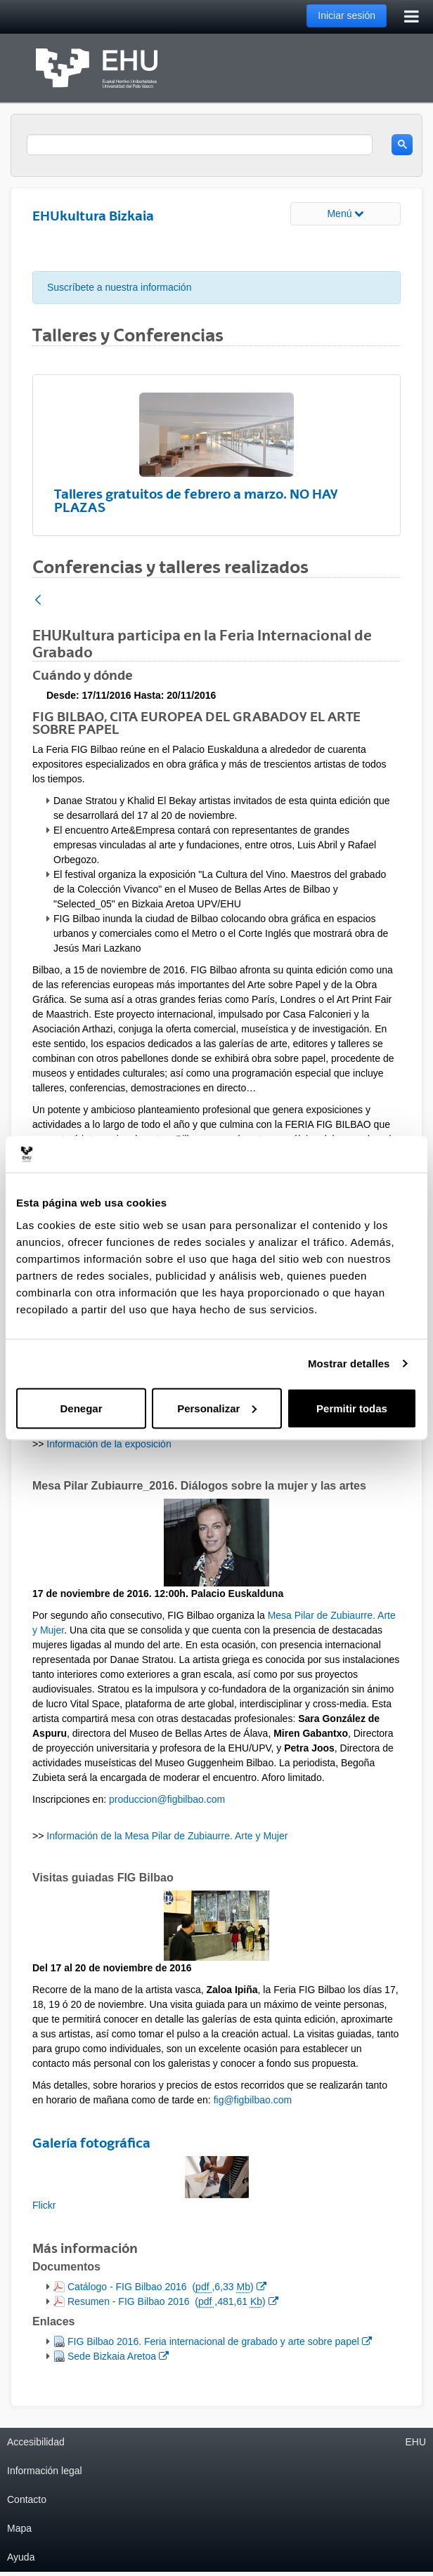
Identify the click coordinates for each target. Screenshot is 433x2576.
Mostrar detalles (349, 1363)
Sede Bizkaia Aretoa (118, 2355)
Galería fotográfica (91, 2142)
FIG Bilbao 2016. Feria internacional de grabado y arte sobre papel (219, 2340)
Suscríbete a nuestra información (119, 287)
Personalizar (217, 1408)
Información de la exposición (108, 1444)
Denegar (81, 1408)
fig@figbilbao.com (253, 2099)
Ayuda (20, 2557)
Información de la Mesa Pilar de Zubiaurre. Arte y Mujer (166, 1835)
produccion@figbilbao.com (167, 1799)
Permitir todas (351, 1408)
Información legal (44, 2470)
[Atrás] (38, 600)
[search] (200, 144)
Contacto (26, 2499)
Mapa (19, 2528)
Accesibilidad (36, 2441)
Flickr (44, 2205)
